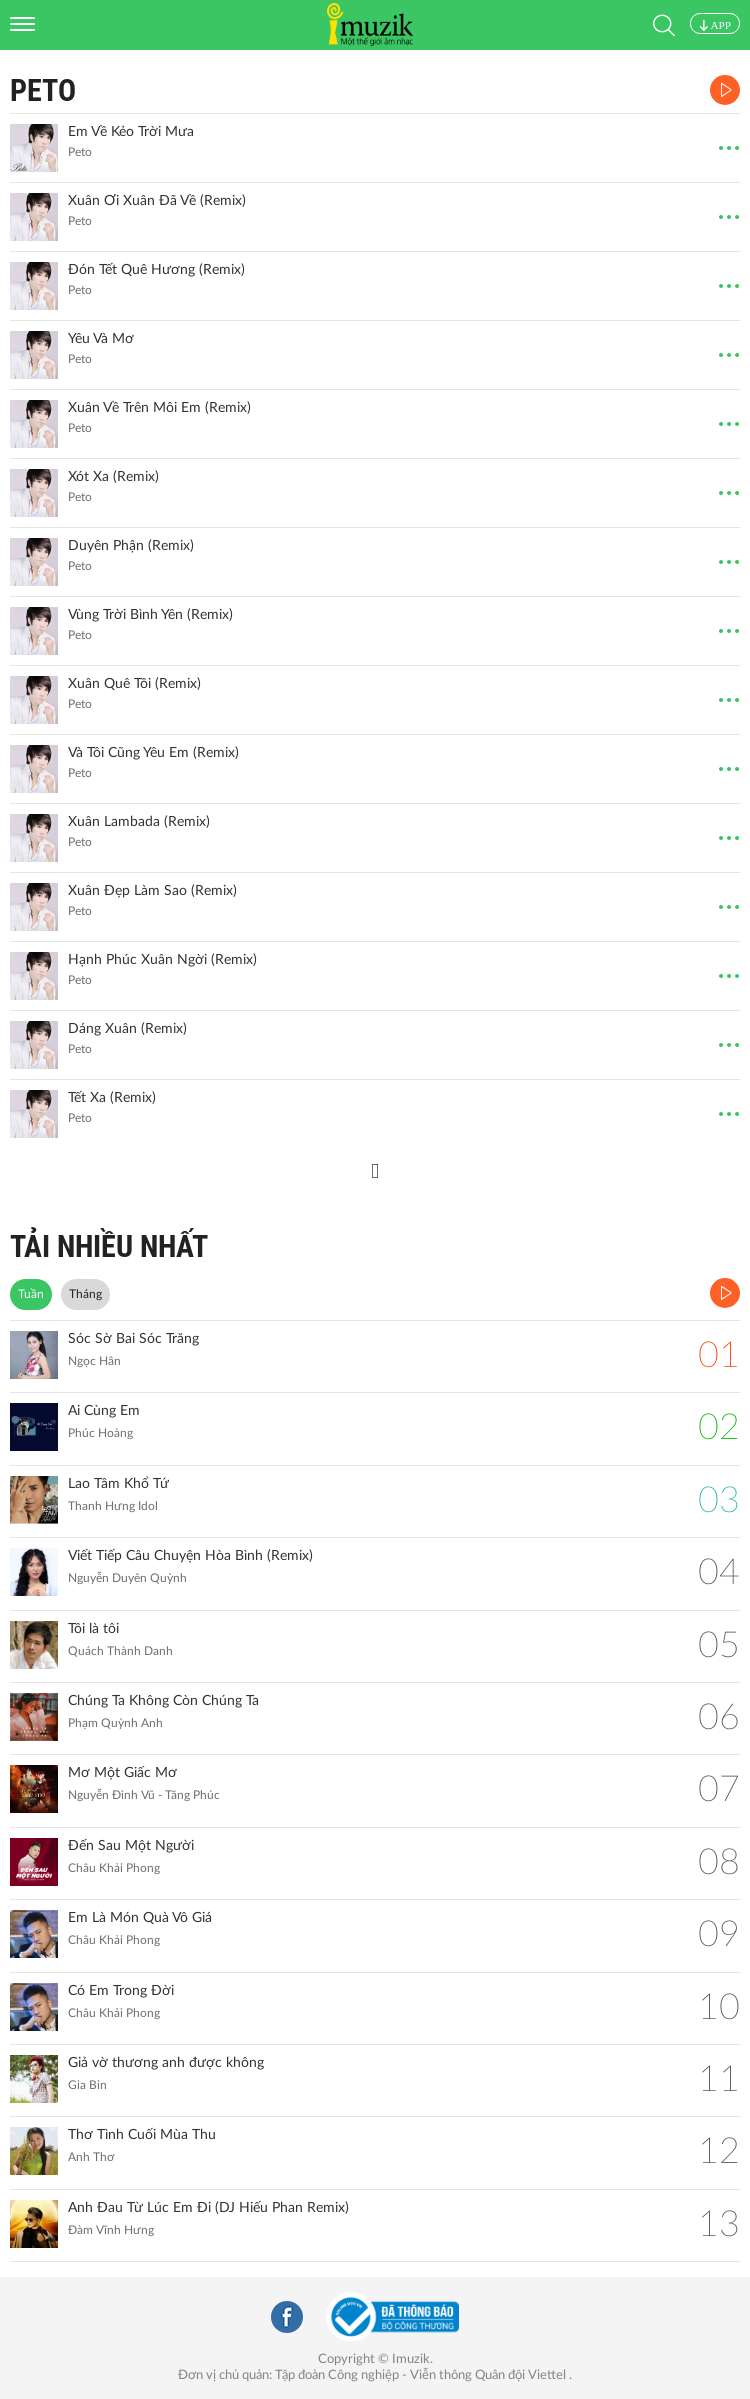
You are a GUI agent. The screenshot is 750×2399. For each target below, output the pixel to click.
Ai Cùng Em (104, 1411)
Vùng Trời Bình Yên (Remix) (150, 615)
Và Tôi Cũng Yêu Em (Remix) (153, 753)
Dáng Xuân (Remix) (127, 1029)
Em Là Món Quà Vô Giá (140, 1918)
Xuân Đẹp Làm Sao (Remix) (152, 891)
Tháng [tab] (85, 1294)
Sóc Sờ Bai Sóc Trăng (133, 1339)
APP (715, 25)
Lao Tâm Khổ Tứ (118, 1484)
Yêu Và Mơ (101, 339)
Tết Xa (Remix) (112, 1098)
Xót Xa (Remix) (113, 477)
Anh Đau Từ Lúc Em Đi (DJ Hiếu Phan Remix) (208, 2208)
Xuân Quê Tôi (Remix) (134, 684)
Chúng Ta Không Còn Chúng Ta (163, 1701)
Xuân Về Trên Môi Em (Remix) (159, 408)
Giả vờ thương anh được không (166, 2063)
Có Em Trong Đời (121, 1991)
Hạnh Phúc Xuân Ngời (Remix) (162, 960)
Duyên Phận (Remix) (131, 546)
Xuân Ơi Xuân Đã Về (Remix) (157, 201)
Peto (43, 90)
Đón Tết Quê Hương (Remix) (156, 270)
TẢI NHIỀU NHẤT (109, 1246)
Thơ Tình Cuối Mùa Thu (142, 2135)
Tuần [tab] (31, 1294)
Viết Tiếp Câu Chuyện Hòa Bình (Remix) (190, 1556)
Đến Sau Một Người (131, 1846)
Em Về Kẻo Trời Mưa (131, 132)
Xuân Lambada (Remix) (139, 822)
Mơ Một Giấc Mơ (122, 1773)
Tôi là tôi (93, 1629)
